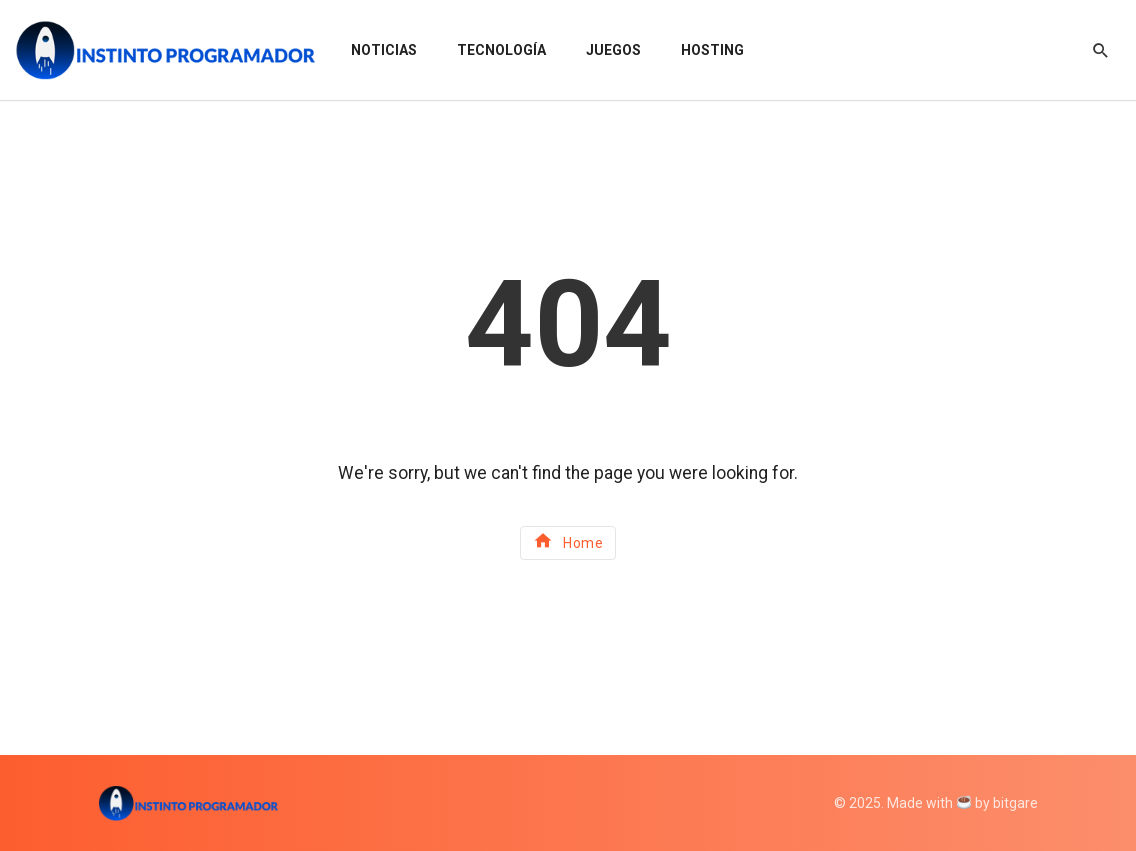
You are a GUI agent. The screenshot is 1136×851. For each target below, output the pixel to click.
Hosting (712, 50)
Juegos (613, 50)
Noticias (384, 50)
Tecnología (501, 50)
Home (568, 540)
